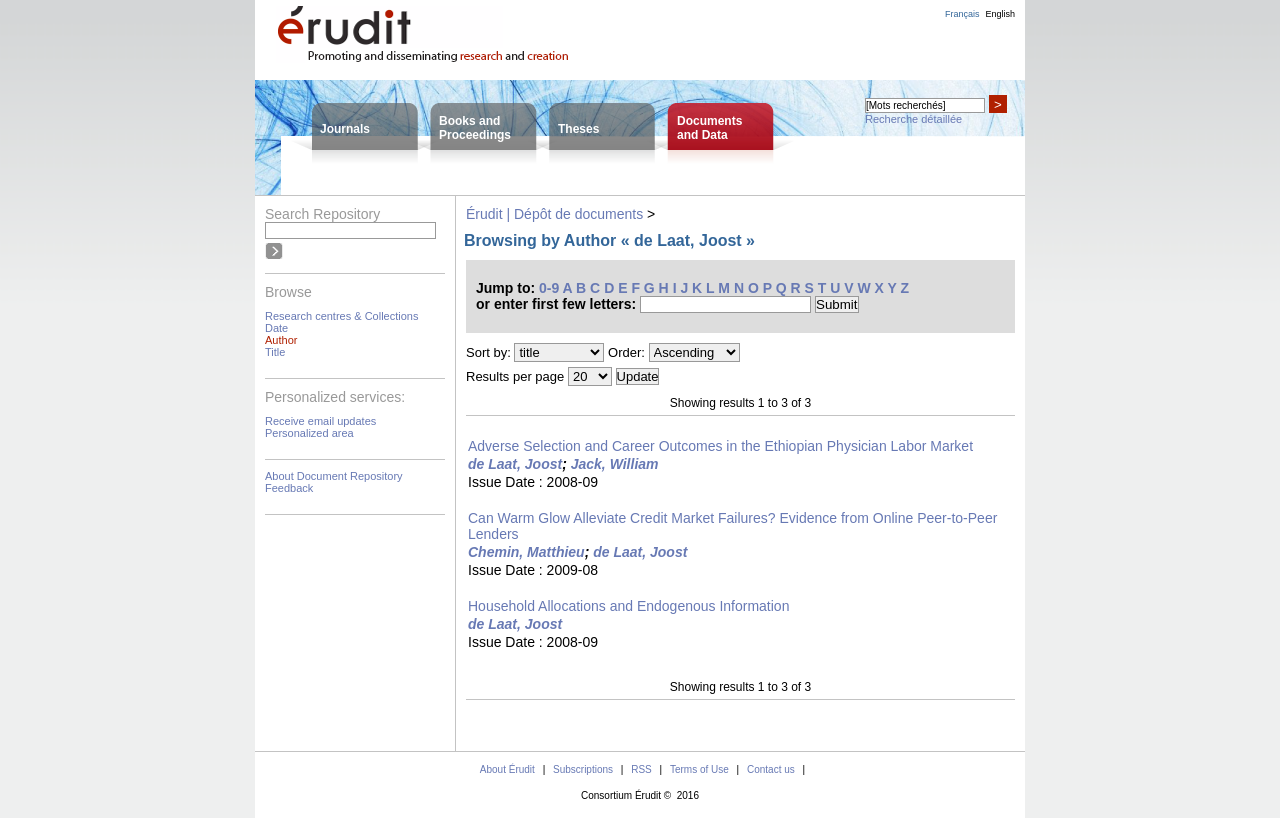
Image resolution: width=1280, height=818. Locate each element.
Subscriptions (583, 769)
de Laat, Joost (515, 464)
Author (281, 340)
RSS (641, 769)
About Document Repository (334, 476)
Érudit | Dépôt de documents (554, 214)
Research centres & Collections (341, 316)
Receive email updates (320, 421)
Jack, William (615, 464)
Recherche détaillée (913, 119)
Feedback (289, 488)
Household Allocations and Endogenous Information (628, 606)
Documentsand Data (709, 128)
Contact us (771, 769)
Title (275, 352)
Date (276, 328)
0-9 (549, 288)
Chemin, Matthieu (526, 552)
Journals (345, 129)
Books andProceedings (475, 128)
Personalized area (309, 433)
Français (962, 14)
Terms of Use (699, 769)
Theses (578, 129)
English (1000, 14)
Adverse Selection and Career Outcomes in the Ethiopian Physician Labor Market (720, 446)
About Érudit (507, 769)
